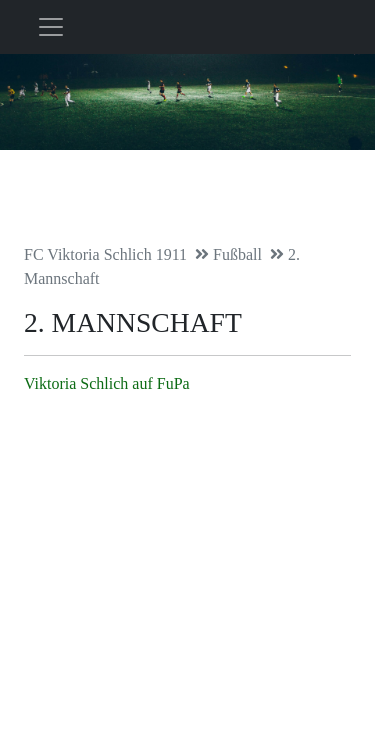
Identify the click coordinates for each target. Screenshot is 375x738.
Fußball (237, 254)
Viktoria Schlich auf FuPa (107, 383)
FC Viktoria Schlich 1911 (105, 254)
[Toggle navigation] (51, 27)
